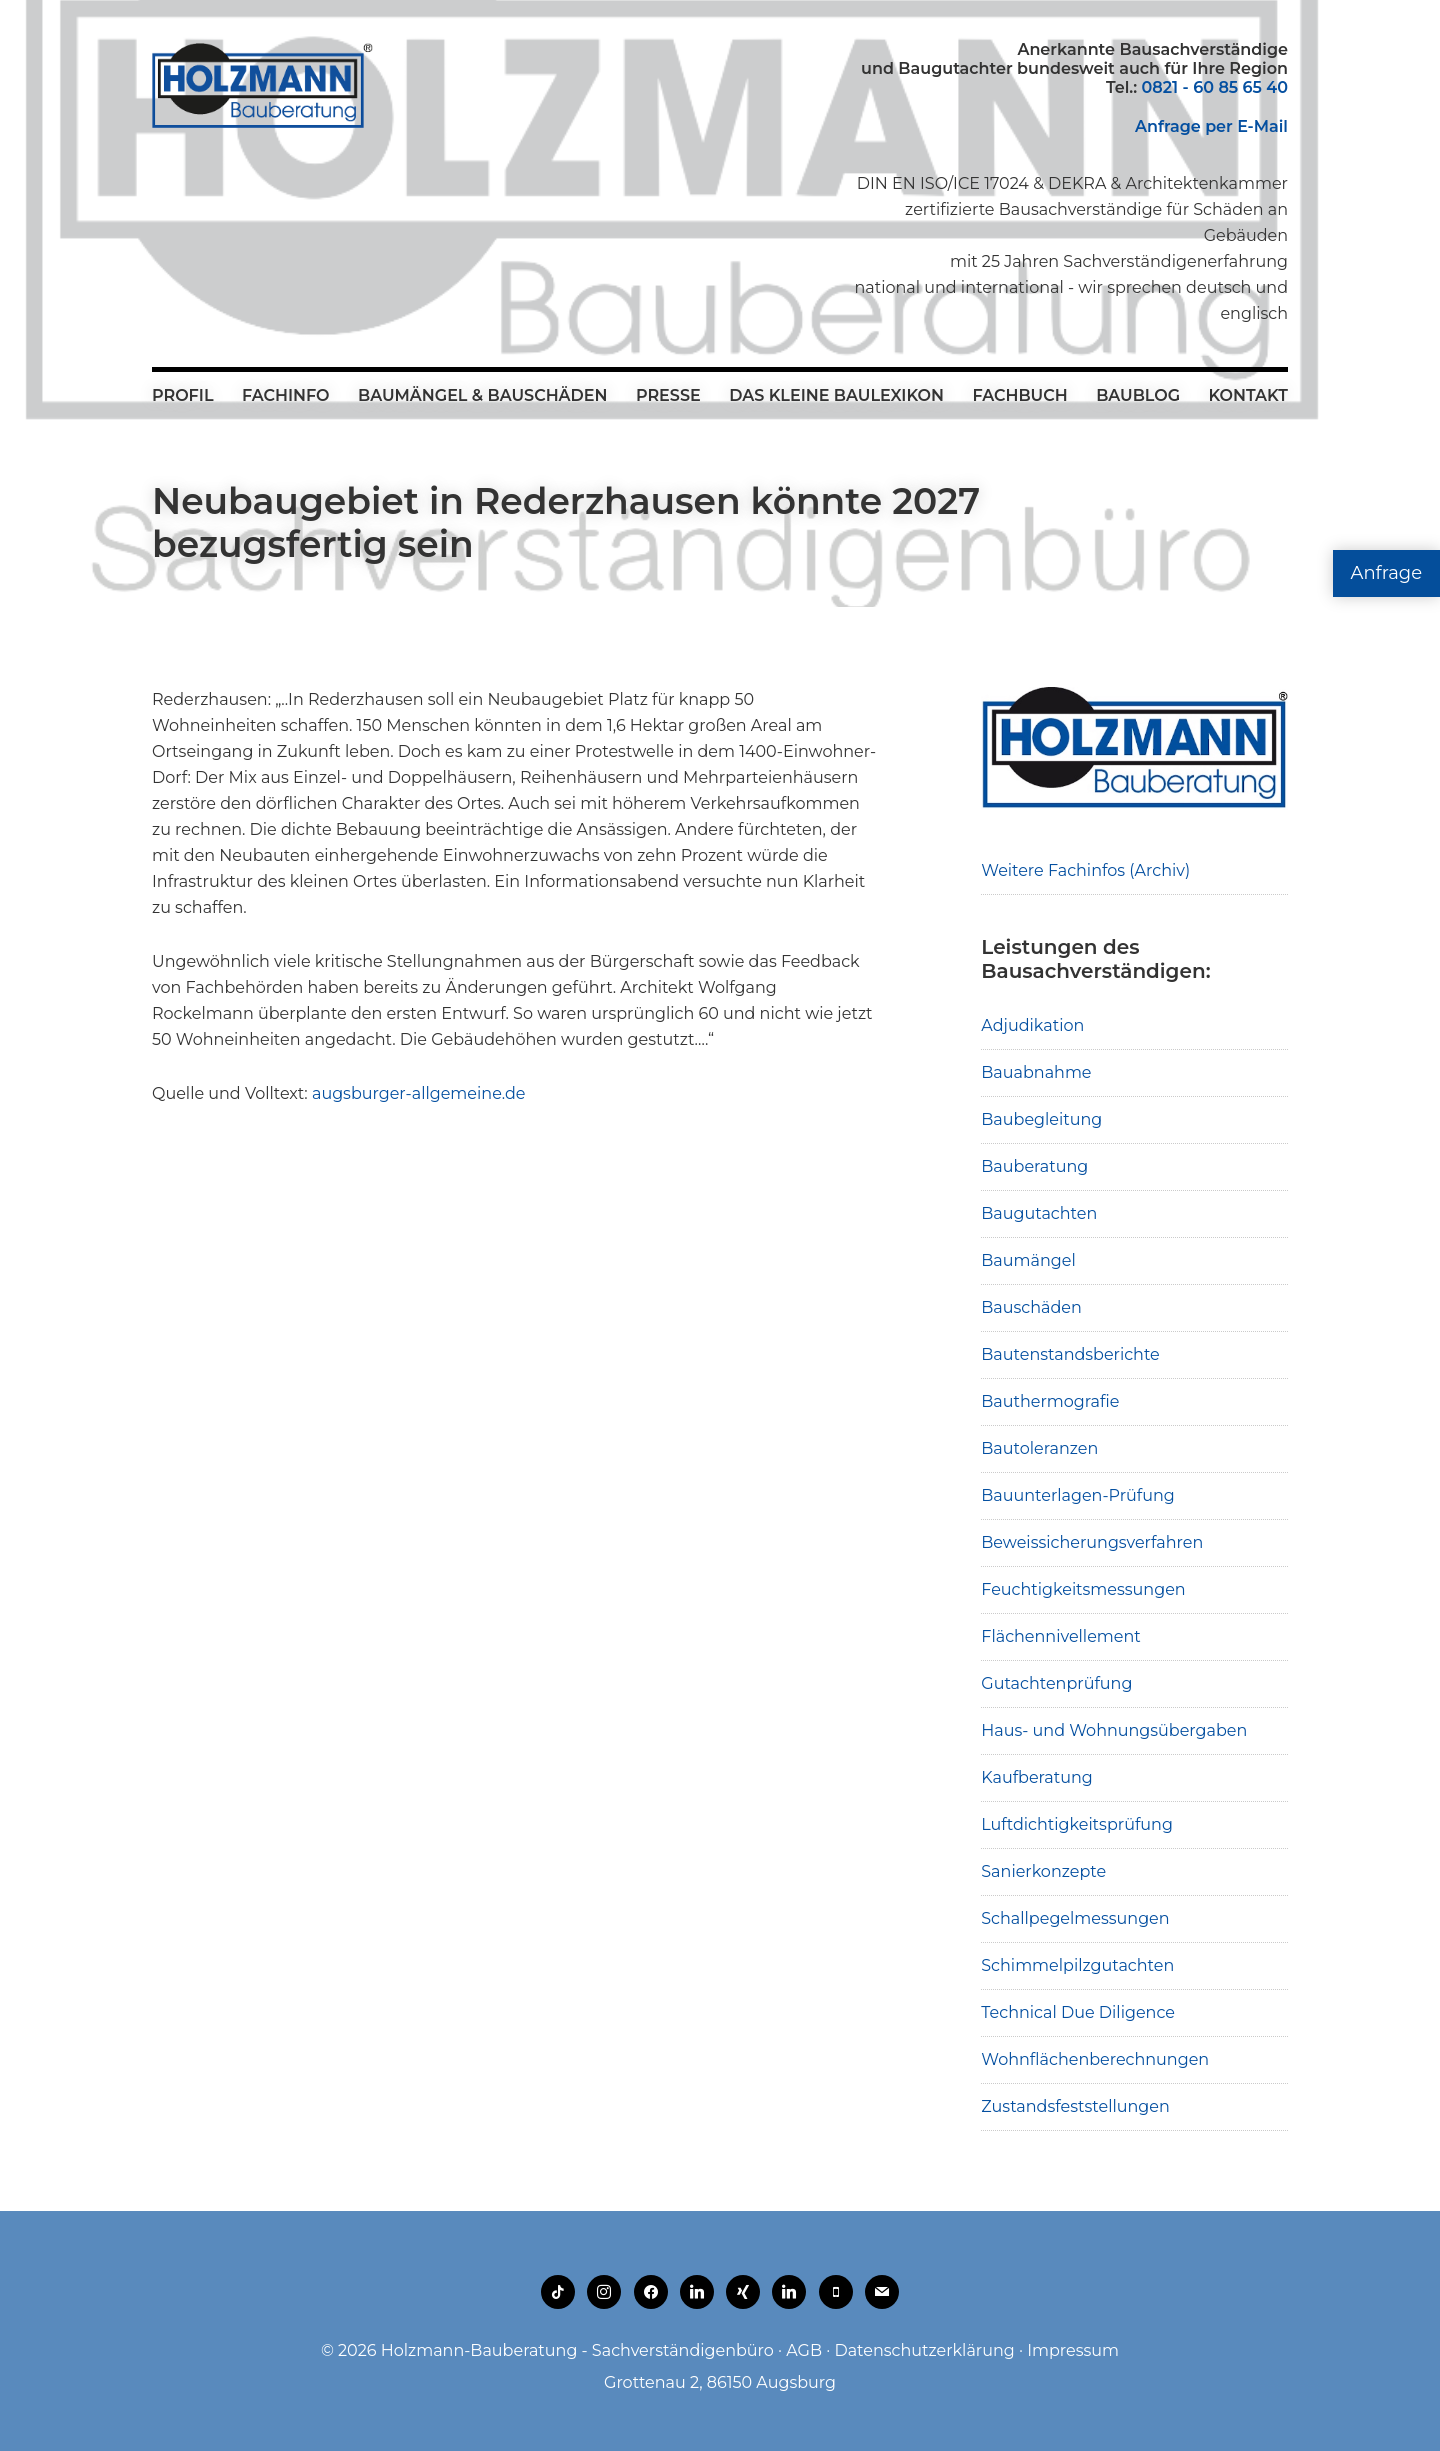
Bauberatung (1034, 1166)
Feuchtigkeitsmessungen (1083, 1589)
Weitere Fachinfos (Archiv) (1085, 870)
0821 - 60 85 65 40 (1215, 87)
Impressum (1073, 2350)
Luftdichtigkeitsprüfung (1077, 1824)
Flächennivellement (1061, 1636)
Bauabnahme (1036, 1072)
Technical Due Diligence (1078, 2012)
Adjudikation (1032, 1025)
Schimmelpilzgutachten (1077, 1965)
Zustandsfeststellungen (1075, 2106)
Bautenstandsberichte (1070, 1354)
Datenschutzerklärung (924, 2350)
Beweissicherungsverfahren (1092, 1542)
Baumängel (1028, 1260)
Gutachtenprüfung (1056, 1683)
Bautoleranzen (1039, 1448)
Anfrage (1386, 573)
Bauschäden (1031, 1307)
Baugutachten (1039, 1213)
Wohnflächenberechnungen (1095, 2059)
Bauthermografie (1050, 1401)
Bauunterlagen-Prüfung (1078, 1495)
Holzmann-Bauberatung (262, 85)
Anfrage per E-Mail (1211, 126)
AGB (804, 2350)
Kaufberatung (1037, 1777)
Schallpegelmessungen (1075, 1918)
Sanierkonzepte (1043, 1871)
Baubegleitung (1041, 1119)
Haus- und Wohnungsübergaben (1114, 1730)
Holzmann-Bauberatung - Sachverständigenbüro (577, 2350)
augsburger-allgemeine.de (419, 1093)
